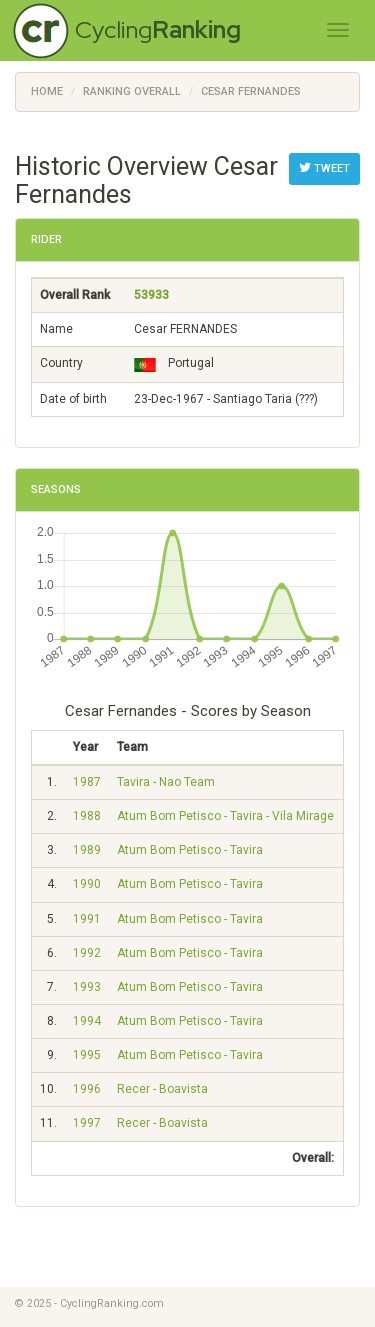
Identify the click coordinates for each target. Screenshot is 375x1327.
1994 (87, 1021)
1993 (87, 987)
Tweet (324, 168)
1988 (87, 816)
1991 (87, 919)
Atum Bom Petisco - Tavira (190, 850)
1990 (87, 884)
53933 (151, 295)
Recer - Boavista (162, 1089)
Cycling (158, 29)
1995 (87, 1055)
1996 (87, 1089)
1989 (87, 850)
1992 (87, 953)
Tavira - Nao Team (166, 782)
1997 (87, 1123)
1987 (87, 782)
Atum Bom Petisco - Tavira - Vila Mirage (225, 816)
